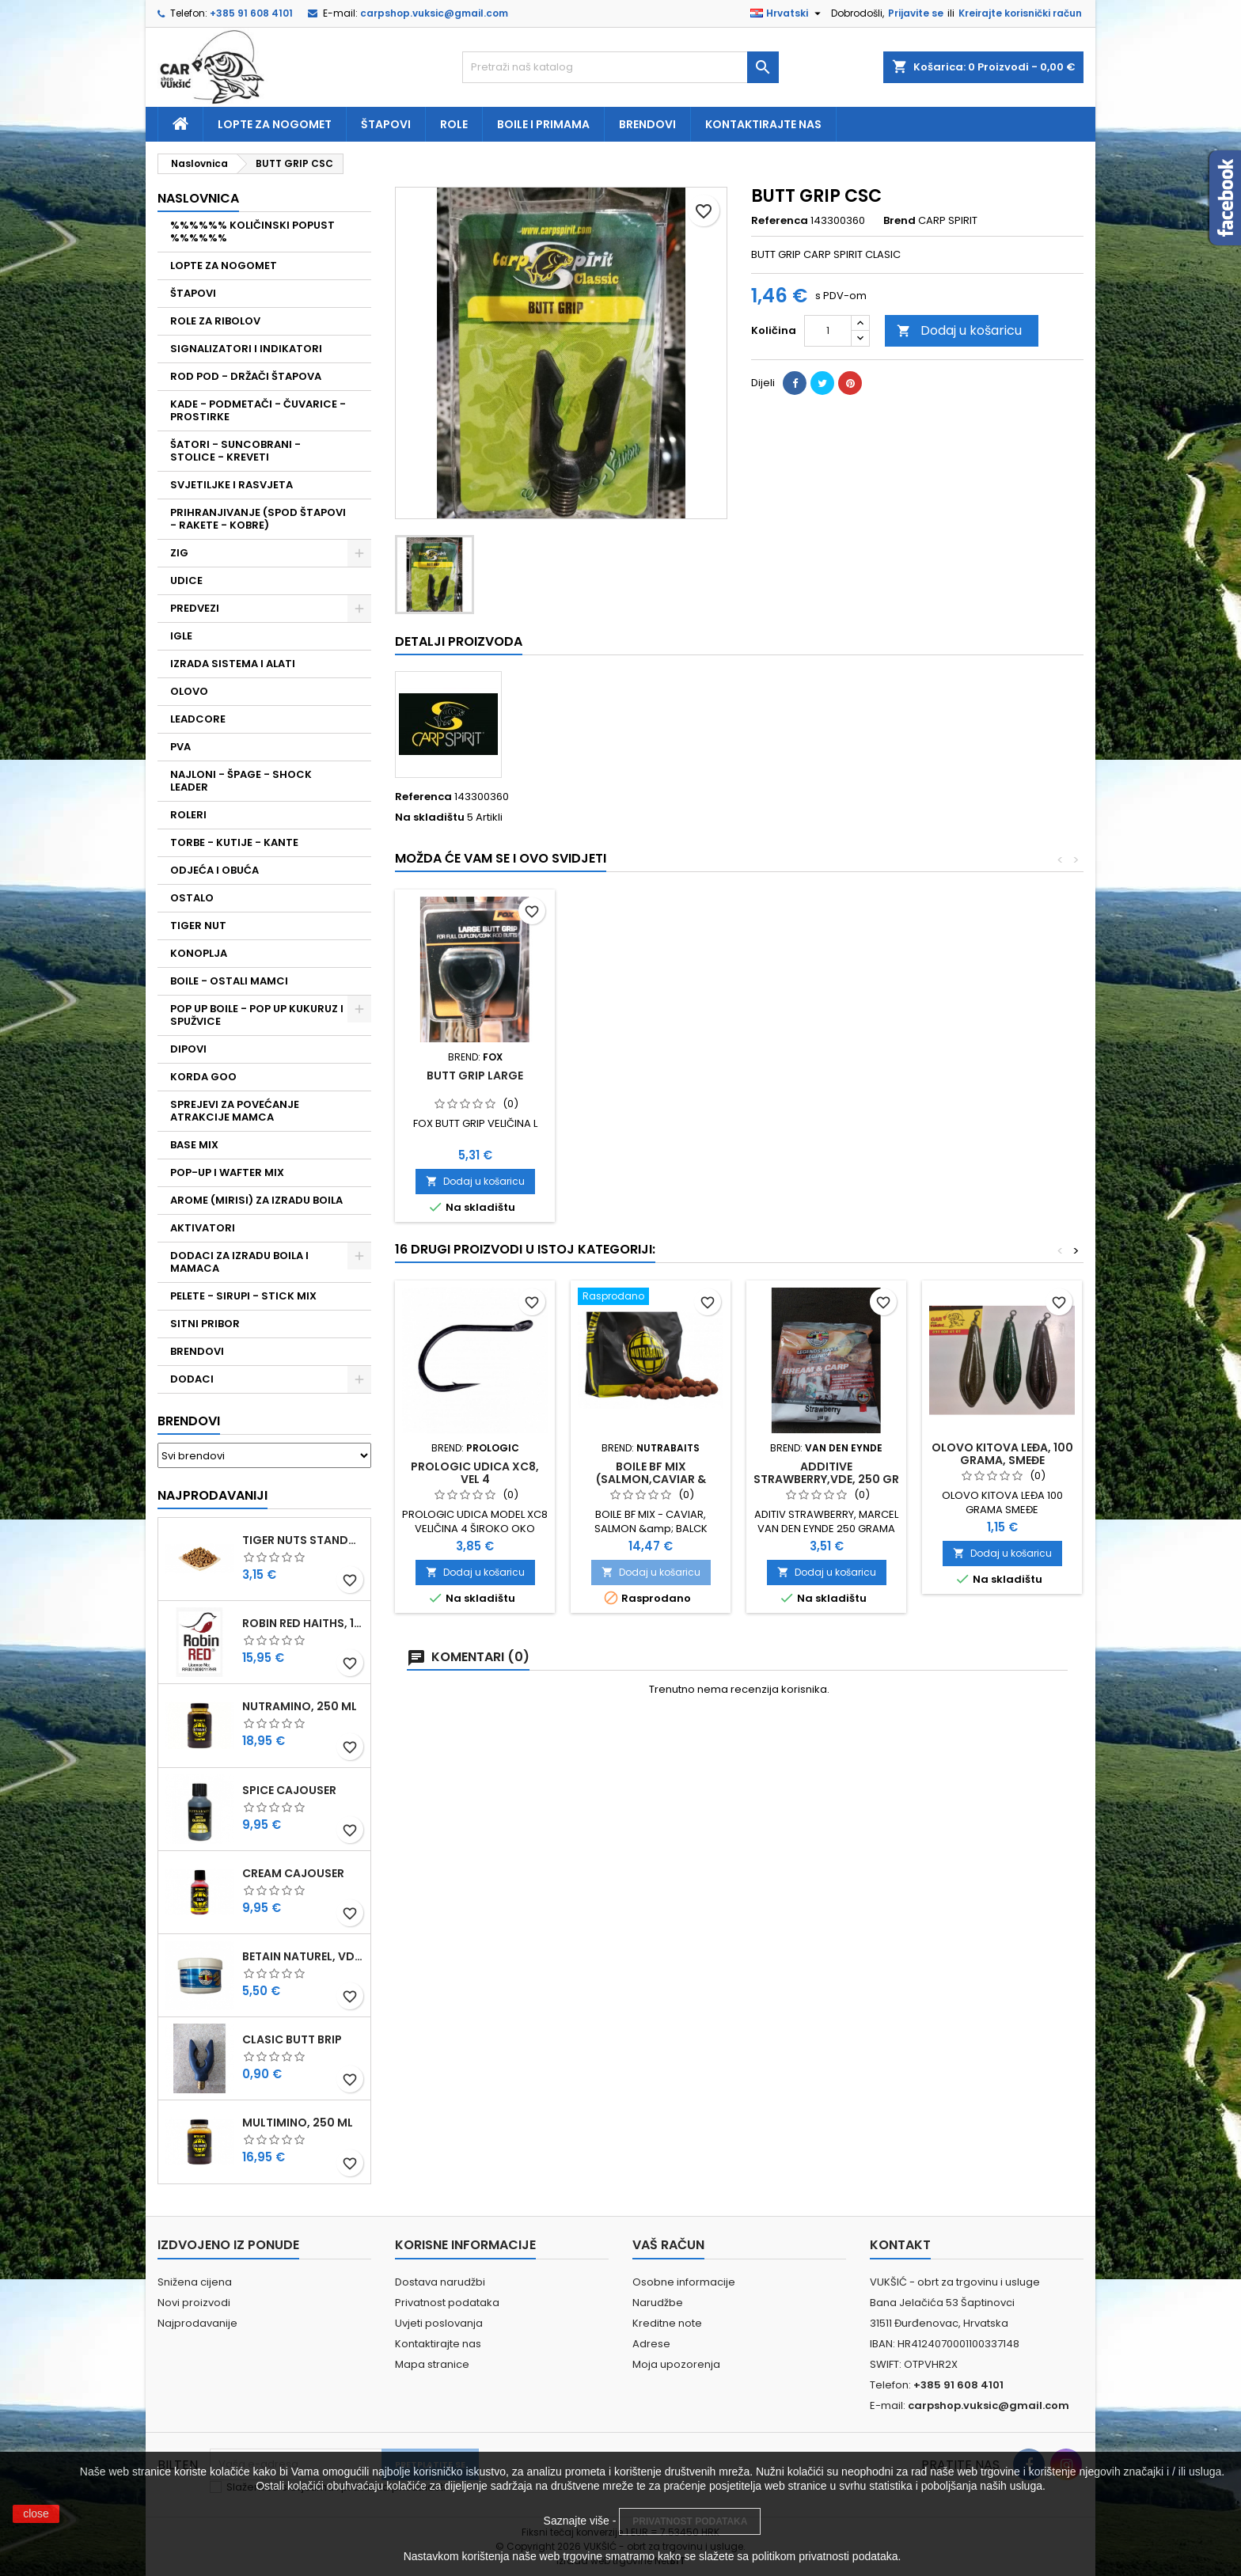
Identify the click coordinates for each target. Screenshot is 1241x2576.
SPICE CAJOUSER (289, 1790)
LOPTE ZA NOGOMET (223, 265)
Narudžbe (657, 2302)
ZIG (179, 552)
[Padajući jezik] (787, 13)
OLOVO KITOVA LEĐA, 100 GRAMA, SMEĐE (1002, 1454)
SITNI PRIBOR (205, 1323)
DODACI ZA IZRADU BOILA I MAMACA (239, 1262)
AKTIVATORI (202, 1227)
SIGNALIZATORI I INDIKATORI (246, 348)
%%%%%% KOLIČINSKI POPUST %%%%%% (252, 231)
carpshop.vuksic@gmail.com (434, 13)
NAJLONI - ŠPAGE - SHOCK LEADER (241, 781)
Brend (899, 221)
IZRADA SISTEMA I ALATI (232, 663)
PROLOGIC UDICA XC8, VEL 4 (475, 1473)
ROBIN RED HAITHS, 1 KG (303, 1623)
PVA (180, 746)
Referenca (779, 221)
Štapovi (386, 124)
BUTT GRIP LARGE (1002, 1075)
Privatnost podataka (447, 2302)
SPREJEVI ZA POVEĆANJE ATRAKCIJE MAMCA (234, 1111)
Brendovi (647, 124)
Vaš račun (668, 2245)
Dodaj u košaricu (959, 330)
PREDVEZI (194, 608)
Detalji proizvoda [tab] (458, 641)
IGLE (181, 635)
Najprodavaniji (212, 1495)
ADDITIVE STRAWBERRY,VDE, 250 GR (826, 1473)
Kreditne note (667, 2323)
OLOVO (189, 691)
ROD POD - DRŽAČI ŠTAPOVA (245, 376)
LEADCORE (198, 719)
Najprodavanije (197, 2323)
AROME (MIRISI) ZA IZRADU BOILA (256, 1200)
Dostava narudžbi (440, 2282)
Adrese (651, 2343)
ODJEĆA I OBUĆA (214, 870)
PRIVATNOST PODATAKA (689, 2521)
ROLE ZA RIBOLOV (215, 320)
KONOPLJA (198, 953)
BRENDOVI (197, 1351)
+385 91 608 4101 (251, 13)
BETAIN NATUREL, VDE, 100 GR (303, 1956)
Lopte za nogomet (275, 124)
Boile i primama (543, 124)
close (36, 2513)
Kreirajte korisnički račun (1020, 13)
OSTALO (192, 897)
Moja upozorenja (676, 2364)
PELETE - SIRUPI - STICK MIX (243, 1295)
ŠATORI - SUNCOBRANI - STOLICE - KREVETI (235, 451)
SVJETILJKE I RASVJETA (231, 484)
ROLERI (188, 814)
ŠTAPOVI (193, 293)
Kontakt (900, 2245)
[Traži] (620, 67)
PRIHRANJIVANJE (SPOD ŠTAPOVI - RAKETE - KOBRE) (258, 519)
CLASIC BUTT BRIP (292, 2039)
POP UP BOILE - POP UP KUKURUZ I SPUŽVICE (256, 1015)
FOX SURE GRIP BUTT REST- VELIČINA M (826, 1082)
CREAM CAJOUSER (293, 1873)
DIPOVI (188, 1049)
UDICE (186, 580)
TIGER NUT (198, 925)
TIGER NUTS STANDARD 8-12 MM (303, 1540)
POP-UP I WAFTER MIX (227, 1172)
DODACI (192, 1379)
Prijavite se (915, 13)
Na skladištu (430, 817)
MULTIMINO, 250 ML (297, 2122)
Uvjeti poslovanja (439, 2323)
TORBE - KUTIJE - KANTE (234, 842)
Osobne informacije (683, 2282)
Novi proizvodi (193, 2302)
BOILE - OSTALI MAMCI (229, 980)
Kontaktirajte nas (763, 124)
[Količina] (828, 331)
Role (454, 124)
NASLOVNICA (198, 198)
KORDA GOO (203, 1076)
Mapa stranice (432, 2364)
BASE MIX (194, 1144)
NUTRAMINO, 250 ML (299, 1706)
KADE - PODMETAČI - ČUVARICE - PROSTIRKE (258, 410)
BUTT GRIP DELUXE (475, 1075)
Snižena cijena (194, 2282)
